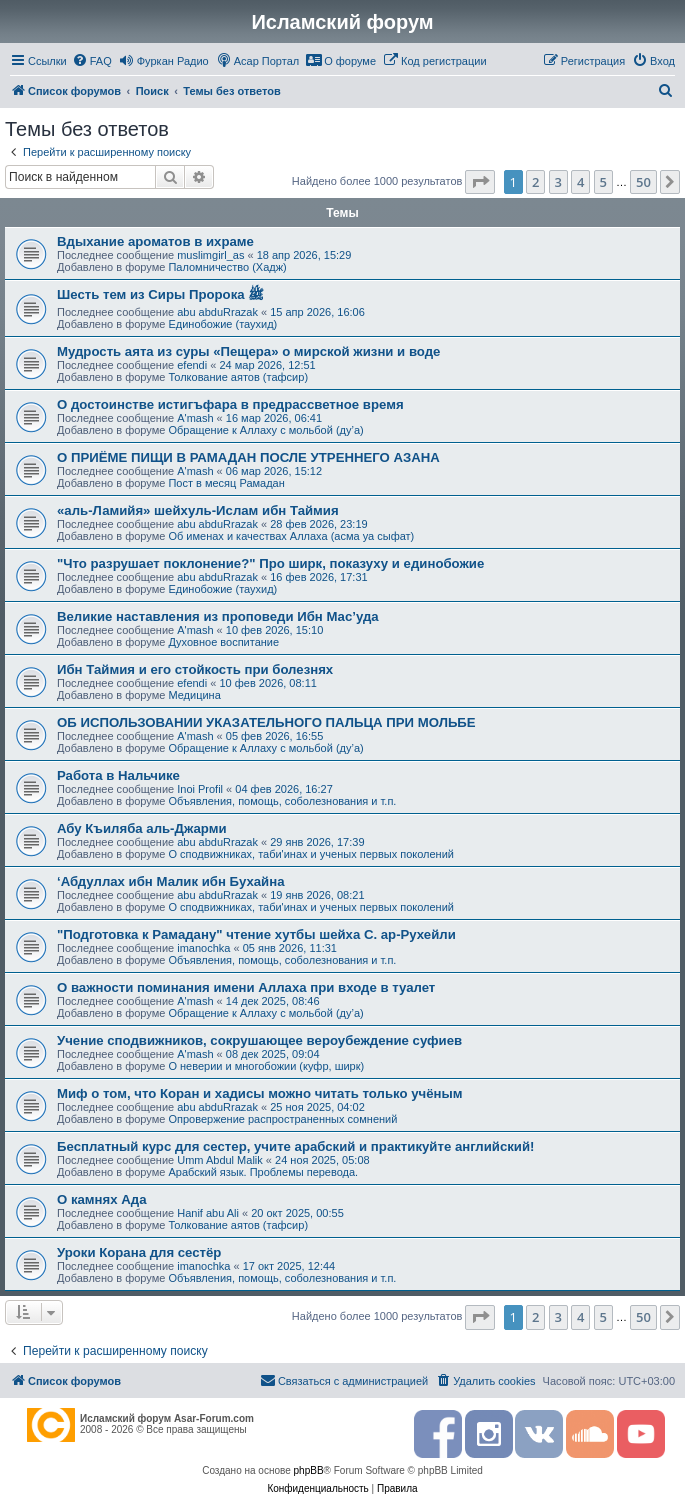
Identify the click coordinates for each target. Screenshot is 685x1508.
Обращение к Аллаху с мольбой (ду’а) (265, 430)
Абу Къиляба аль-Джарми (142, 828)
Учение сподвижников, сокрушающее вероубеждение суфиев (259, 1040)
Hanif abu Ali (208, 1213)
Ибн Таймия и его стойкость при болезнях (195, 669)
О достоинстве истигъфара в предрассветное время (230, 404)
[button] (480, 182)
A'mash (195, 418)
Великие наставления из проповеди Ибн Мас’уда (218, 616)
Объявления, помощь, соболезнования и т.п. (282, 801)
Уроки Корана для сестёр (139, 1252)
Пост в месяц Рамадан (226, 483)
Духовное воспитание (223, 642)
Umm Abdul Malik (220, 1160)
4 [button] (580, 182)
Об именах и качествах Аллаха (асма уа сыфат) (291, 536)
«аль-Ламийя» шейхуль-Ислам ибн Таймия (198, 510)
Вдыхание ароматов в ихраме (155, 241)
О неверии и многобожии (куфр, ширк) (266, 1066)
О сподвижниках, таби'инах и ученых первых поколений (311, 854)
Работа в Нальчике (118, 775)
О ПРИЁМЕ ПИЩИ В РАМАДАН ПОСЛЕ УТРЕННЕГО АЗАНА (248, 457)
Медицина (194, 695)
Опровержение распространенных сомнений (282, 1119)
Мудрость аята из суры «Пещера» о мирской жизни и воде (248, 351)
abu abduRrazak (217, 312)
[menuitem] (92, 61)
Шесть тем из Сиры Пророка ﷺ (160, 294)
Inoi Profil (200, 789)
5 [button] (603, 182)
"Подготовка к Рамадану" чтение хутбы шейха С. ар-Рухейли (256, 934)
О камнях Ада (102, 1199)
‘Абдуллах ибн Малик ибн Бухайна (170, 881)
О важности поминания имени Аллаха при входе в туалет (246, 987)
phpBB (309, 1470)
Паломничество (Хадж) (227, 267)
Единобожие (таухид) (222, 324)
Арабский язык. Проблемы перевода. (263, 1172)
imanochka (203, 948)
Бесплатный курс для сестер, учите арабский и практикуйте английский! (295, 1146)
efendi (192, 365)
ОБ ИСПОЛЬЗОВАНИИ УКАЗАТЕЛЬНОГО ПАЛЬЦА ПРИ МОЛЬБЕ (266, 722)
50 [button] (643, 182)
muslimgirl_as (210, 255)
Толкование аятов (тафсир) (238, 377)
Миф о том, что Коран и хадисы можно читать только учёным (259, 1093)
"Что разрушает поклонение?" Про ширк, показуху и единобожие (270, 563)
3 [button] (558, 182)
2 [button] (535, 182)
